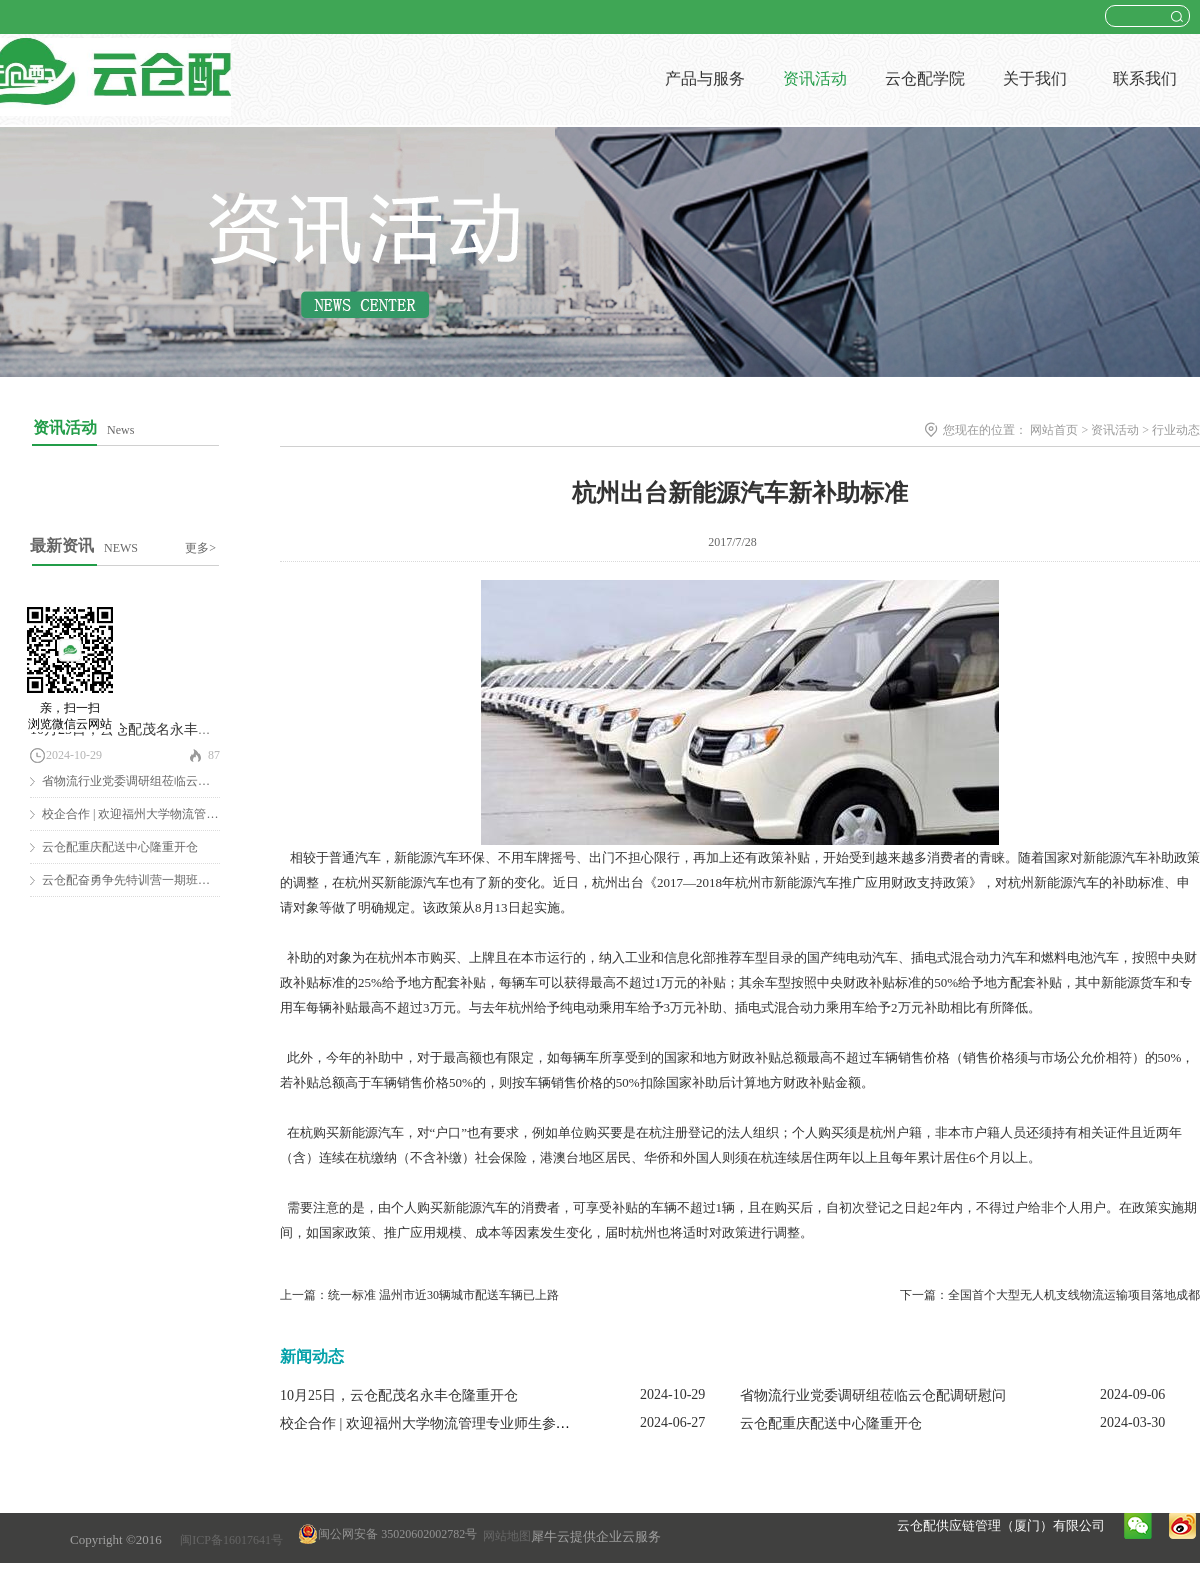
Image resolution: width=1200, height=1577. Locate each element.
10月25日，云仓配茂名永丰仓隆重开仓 (149, 729)
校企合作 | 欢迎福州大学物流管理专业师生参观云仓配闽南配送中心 (488, 1423)
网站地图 (504, 1536)
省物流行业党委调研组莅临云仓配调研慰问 (156, 781)
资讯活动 (1115, 430)
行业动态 (1176, 430)
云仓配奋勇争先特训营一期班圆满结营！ (150, 880)
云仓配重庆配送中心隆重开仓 (120, 847)
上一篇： (419, 1295)
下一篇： (1050, 1295)
